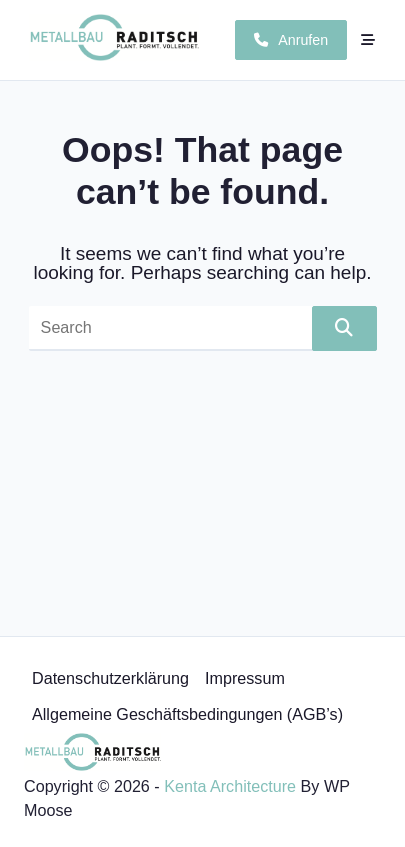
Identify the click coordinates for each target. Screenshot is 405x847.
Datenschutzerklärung (110, 678)
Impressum (245, 678)
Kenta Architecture (230, 786)
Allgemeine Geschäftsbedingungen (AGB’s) (187, 714)
